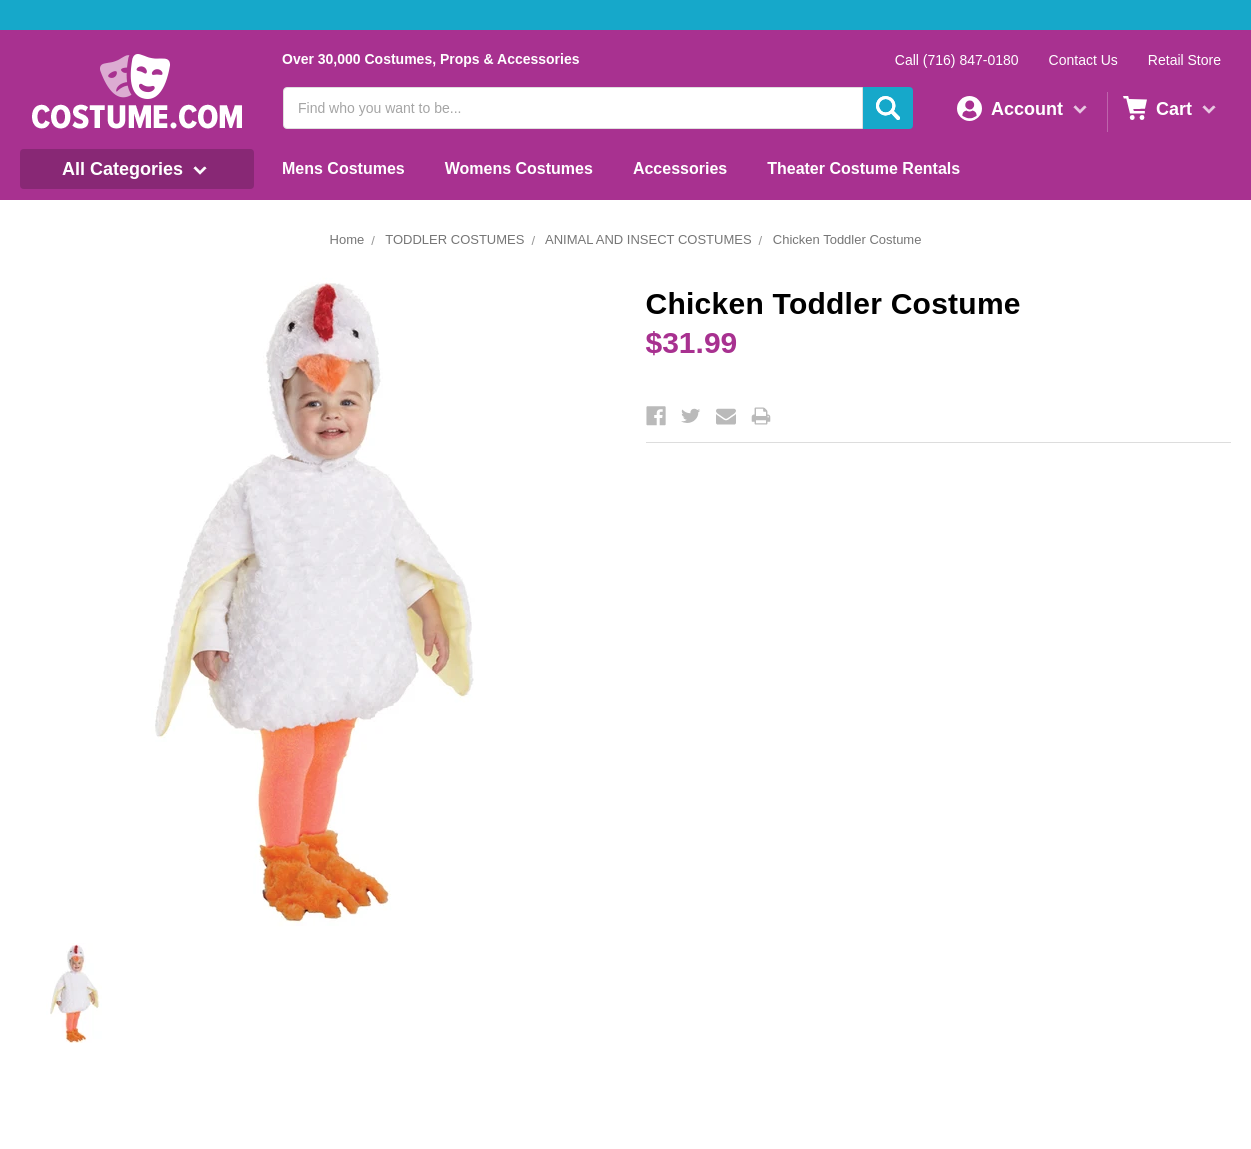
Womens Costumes (519, 168)
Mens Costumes (343, 168)
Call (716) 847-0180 (957, 60)
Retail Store (1184, 60)
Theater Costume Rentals (863, 168)
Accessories (680, 168)
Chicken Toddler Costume (847, 239)
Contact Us (1083, 60)
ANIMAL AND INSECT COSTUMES (648, 239)
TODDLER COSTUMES (454, 239)
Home (347, 239)
